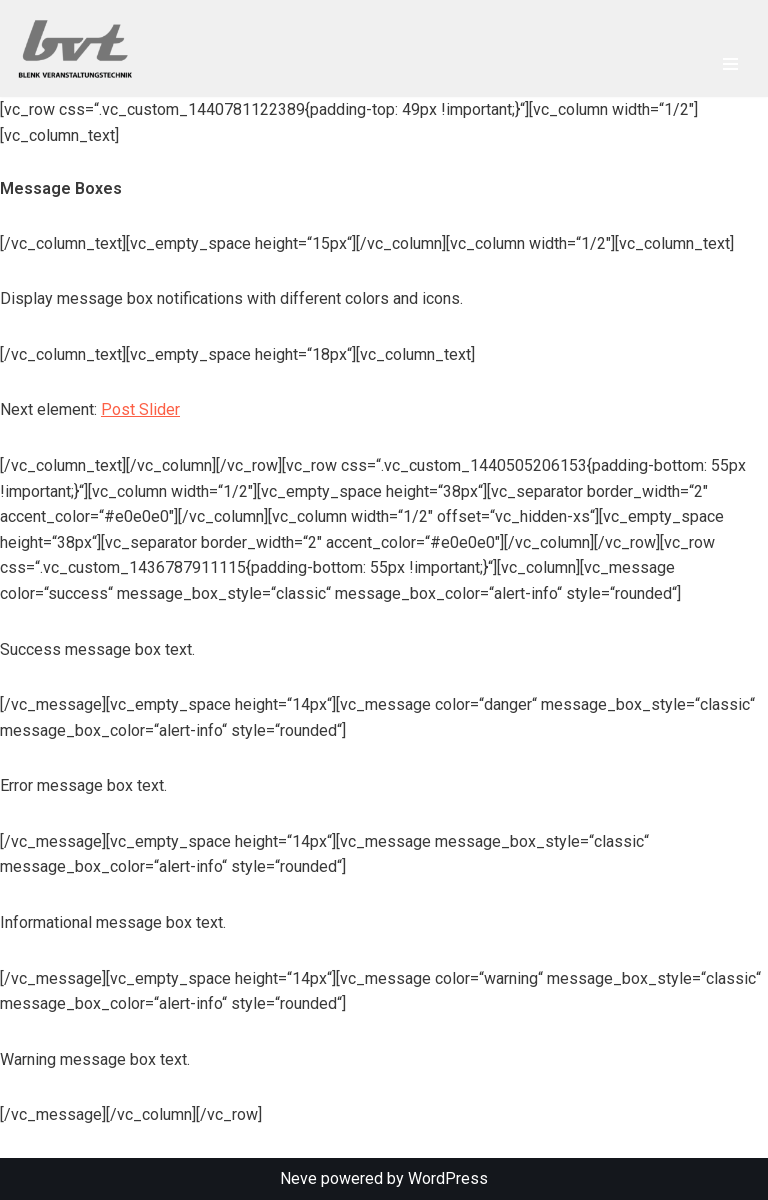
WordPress (448, 1178)
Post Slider (140, 409)
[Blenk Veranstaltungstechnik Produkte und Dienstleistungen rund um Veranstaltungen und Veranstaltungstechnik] (80, 48)
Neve (298, 1178)
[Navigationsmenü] (730, 64)
